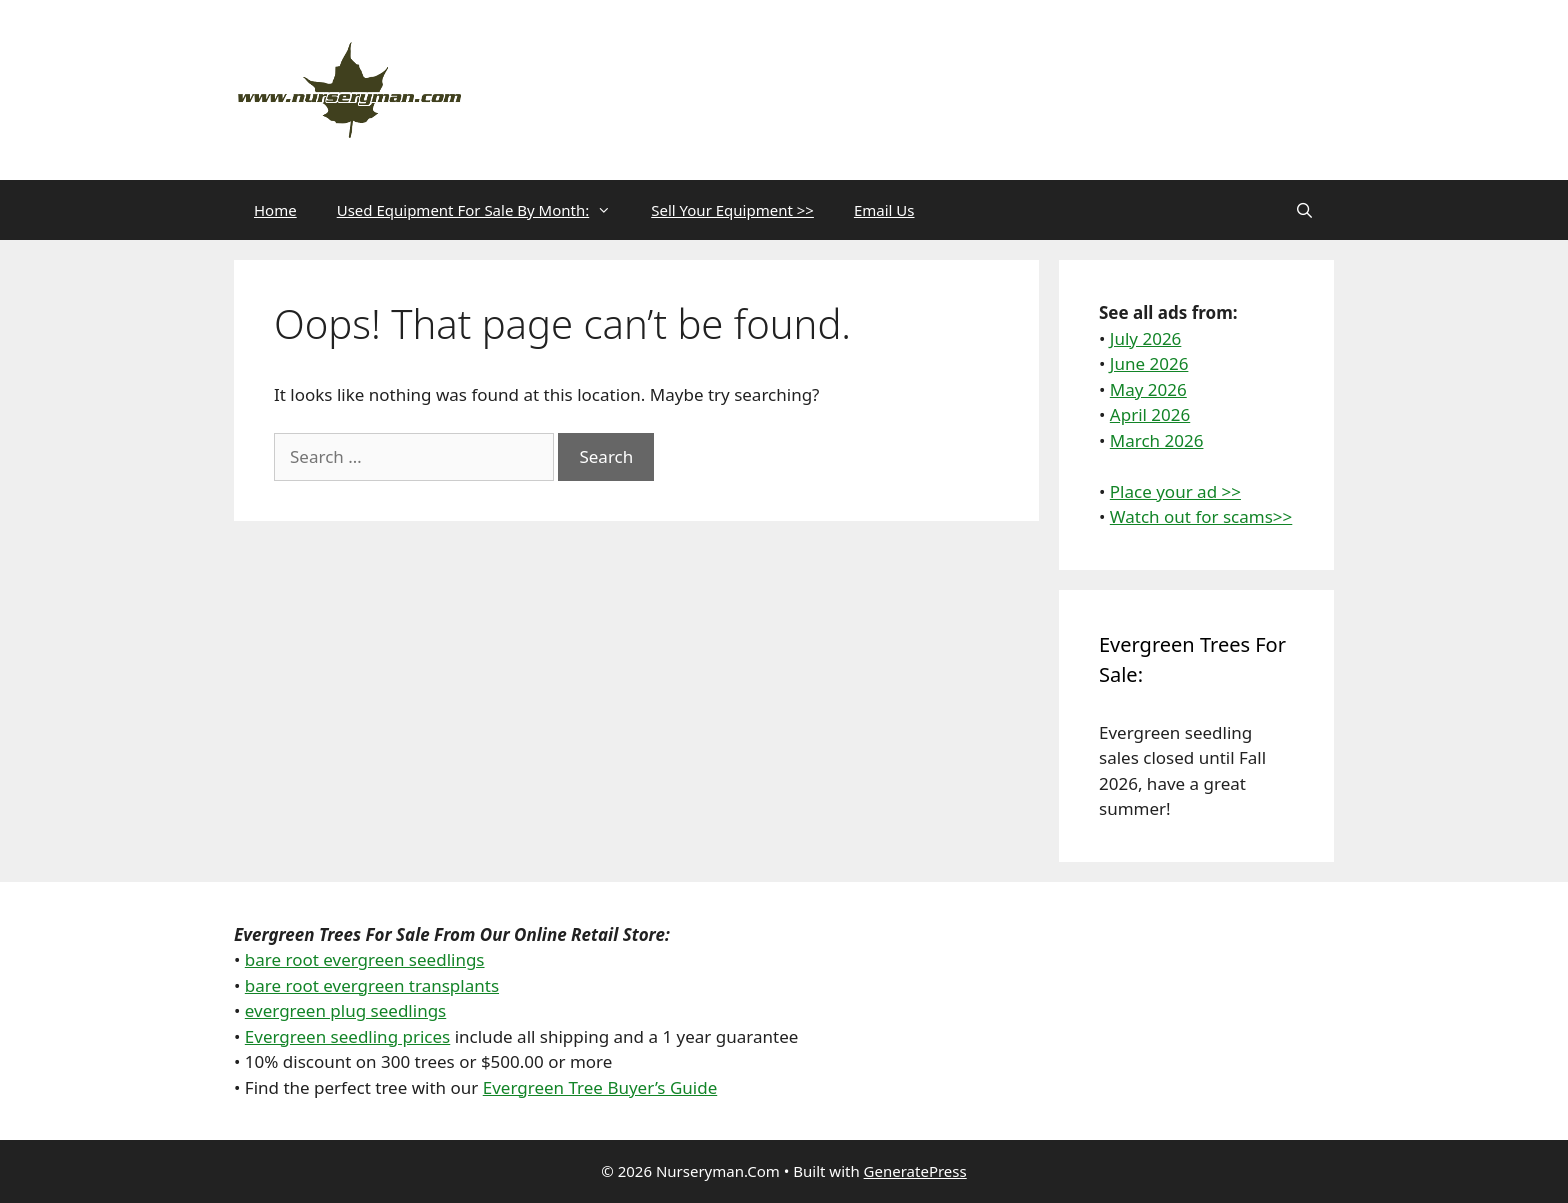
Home (275, 210)
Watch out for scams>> (1201, 516)
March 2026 (1157, 440)
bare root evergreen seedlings (365, 959)
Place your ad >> (1175, 491)
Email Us (884, 210)
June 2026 (1149, 363)
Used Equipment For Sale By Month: (484, 210)
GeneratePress (915, 1171)
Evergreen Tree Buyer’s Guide (600, 1087)
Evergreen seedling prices (347, 1036)
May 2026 (1148, 389)
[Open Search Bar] (1304, 210)
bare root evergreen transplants (372, 985)
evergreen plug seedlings (345, 1010)
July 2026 (1146, 338)
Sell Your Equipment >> (732, 210)
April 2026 (1150, 414)
